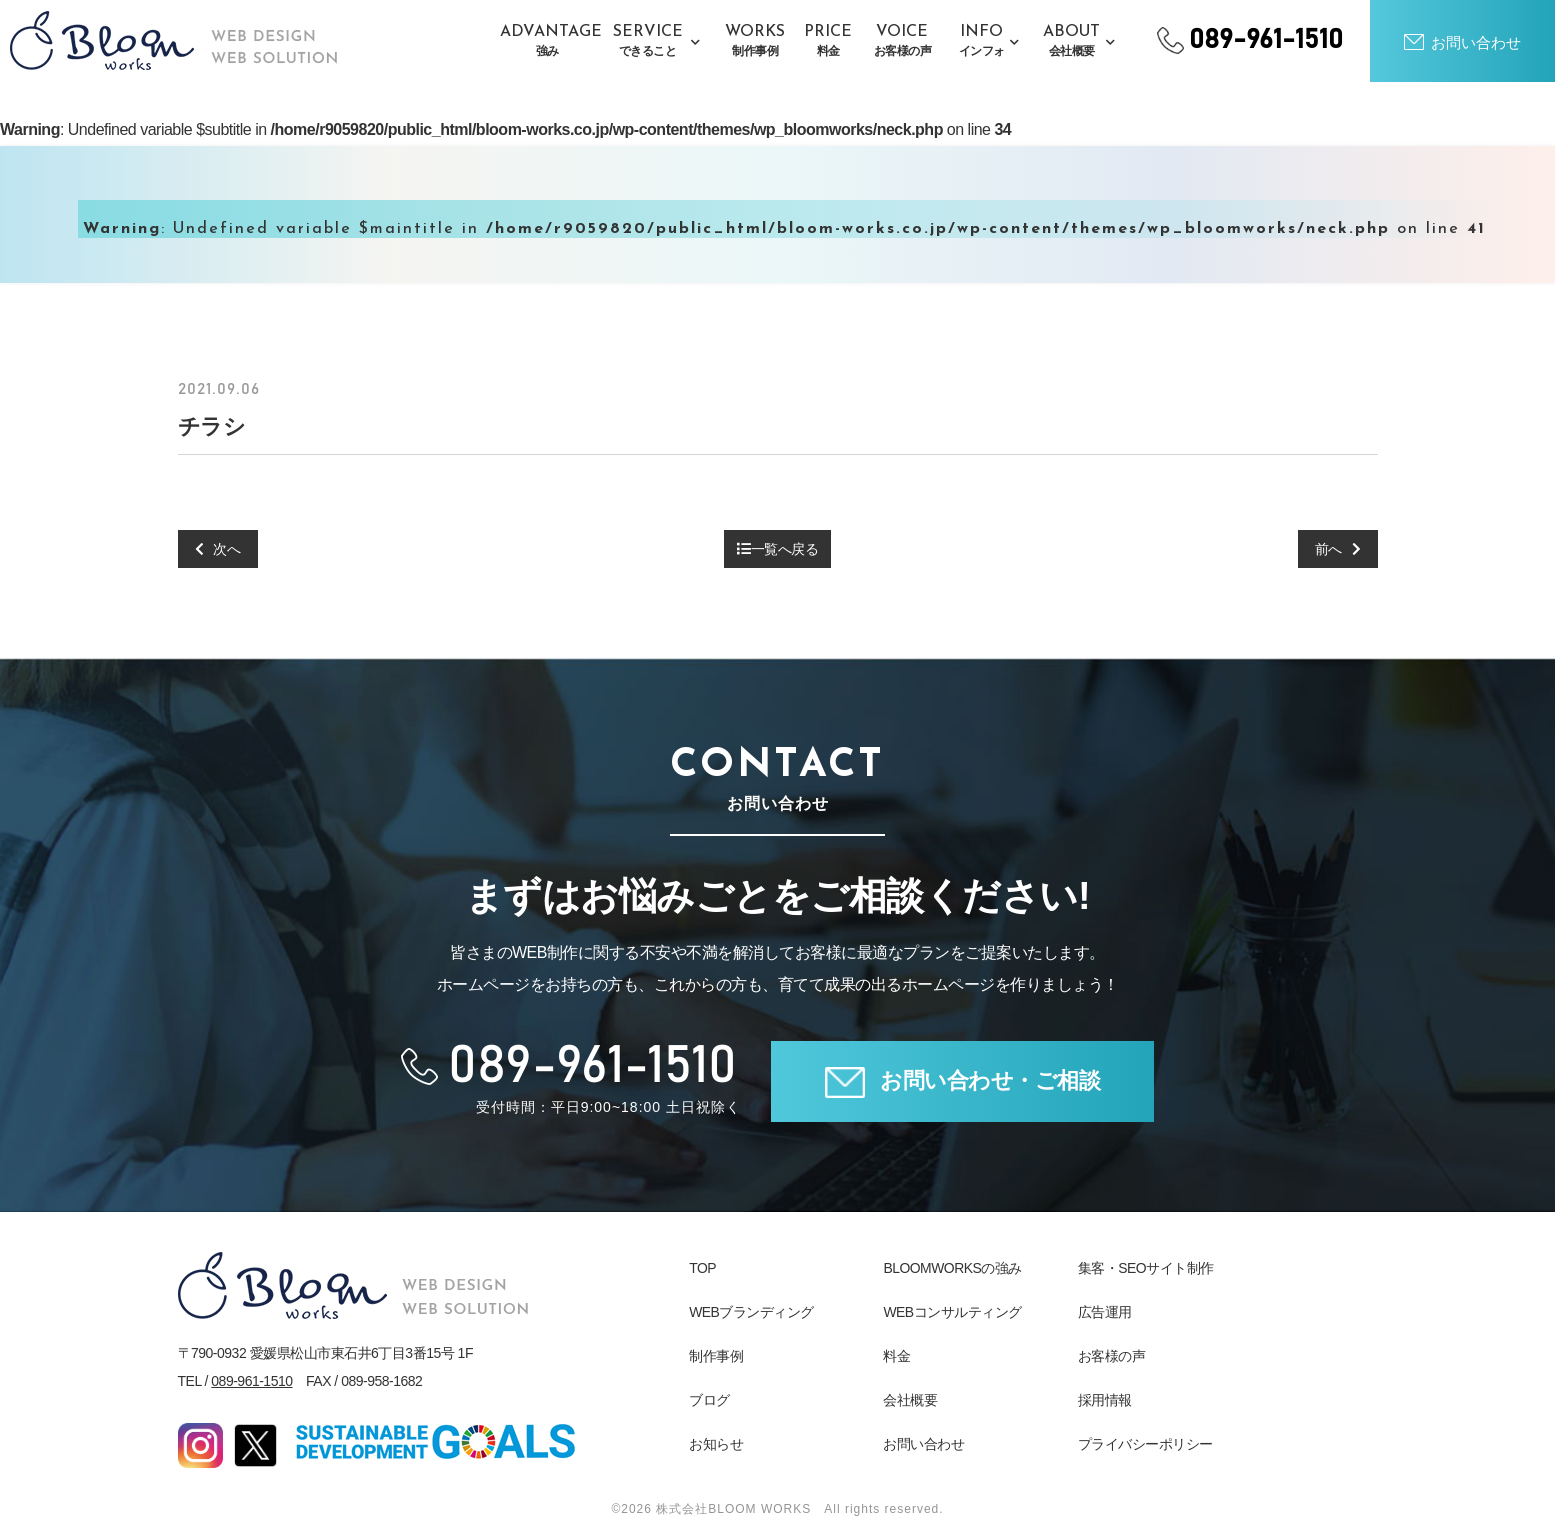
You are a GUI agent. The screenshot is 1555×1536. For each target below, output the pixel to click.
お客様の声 (1112, 1356)
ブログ (709, 1400)
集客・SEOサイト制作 (1146, 1268)
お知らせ (716, 1444)
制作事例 (716, 1356)
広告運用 (1105, 1312)
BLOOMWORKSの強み (952, 1268)
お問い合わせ (923, 1444)
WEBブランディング (751, 1312)
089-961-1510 (251, 1381)
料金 (896, 1356)
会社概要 (910, 1400)
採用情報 (1105, 1400)
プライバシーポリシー (1145, 1444)
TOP (702, 1268)
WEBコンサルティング (952, 1312)
